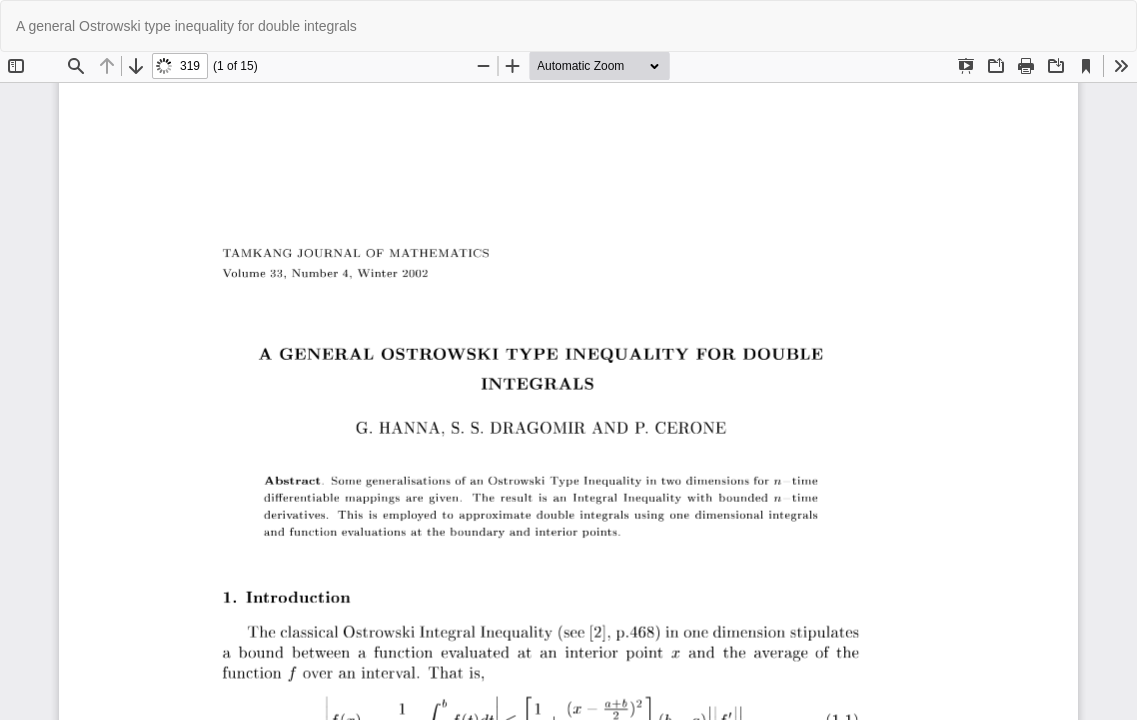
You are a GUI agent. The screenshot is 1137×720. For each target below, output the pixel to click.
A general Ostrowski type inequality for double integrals (186, 26)
